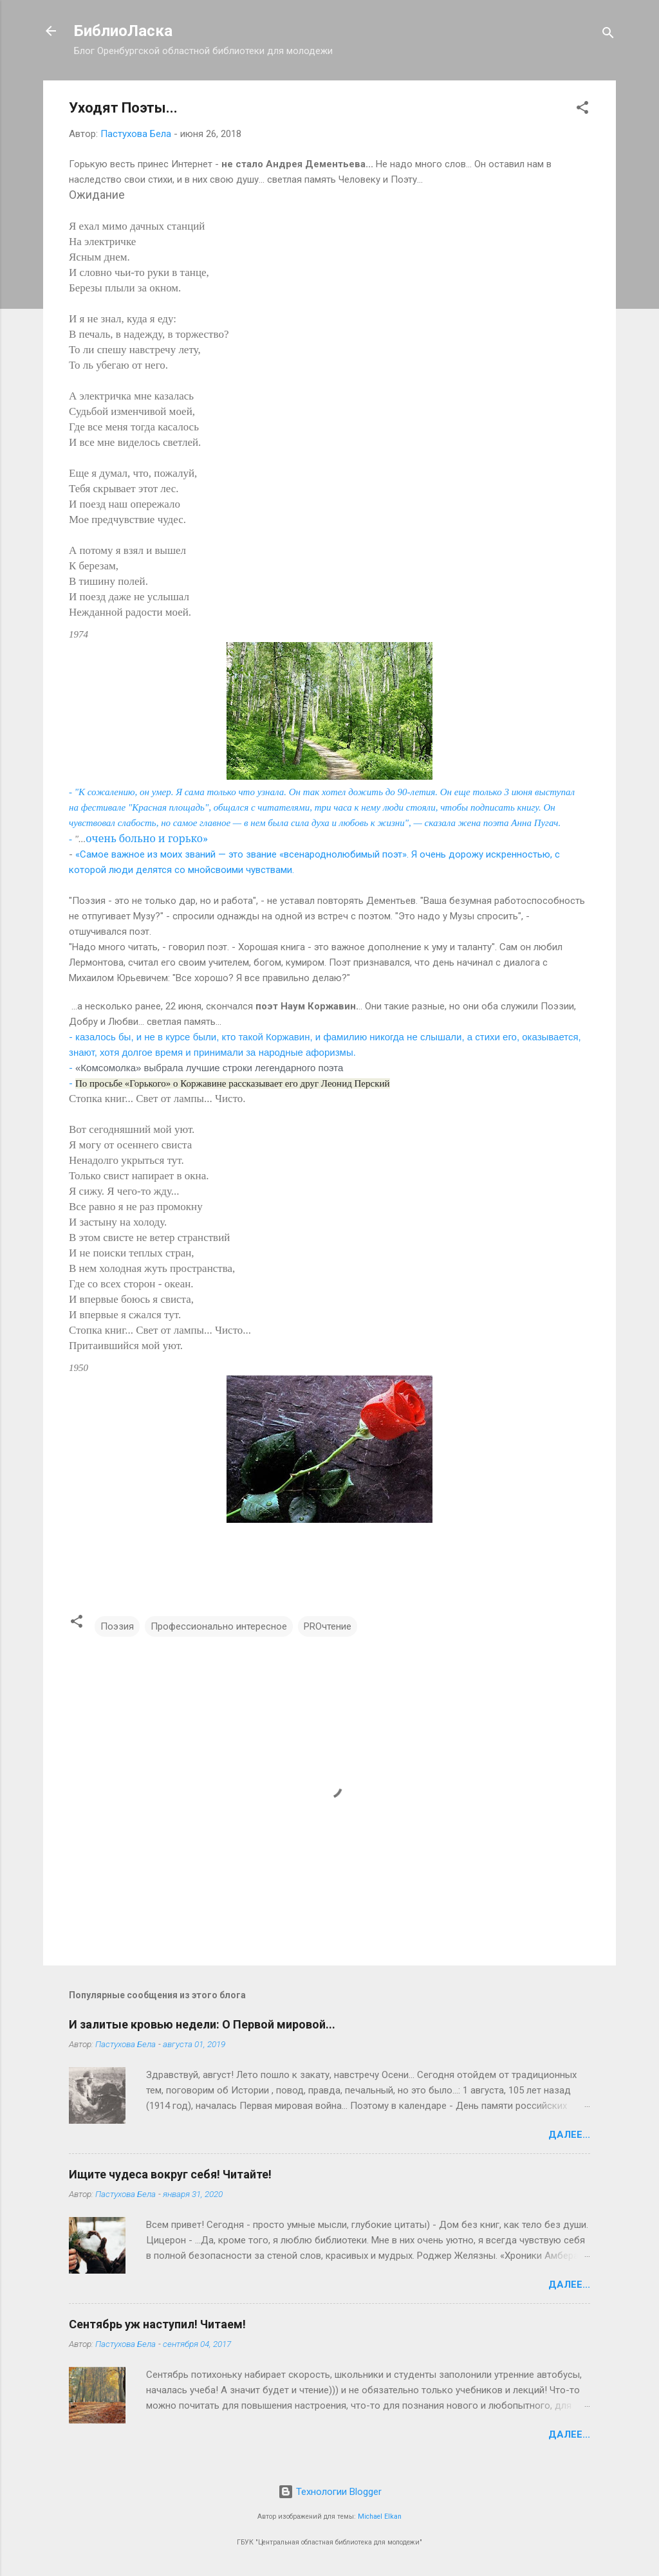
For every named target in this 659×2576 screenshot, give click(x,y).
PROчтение (327, 1626)
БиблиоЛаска (123, 31)
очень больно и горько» (147, 838)
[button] (582, 110)
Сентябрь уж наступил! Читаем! (157, 2324)
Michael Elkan (380, 2516)
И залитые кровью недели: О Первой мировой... (202, 2024)
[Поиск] (608, 35)
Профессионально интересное (219, 1626)
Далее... (569, 2134)
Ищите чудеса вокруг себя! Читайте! (170, 2174)
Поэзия (117, 1626)
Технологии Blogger (330, 2492)
